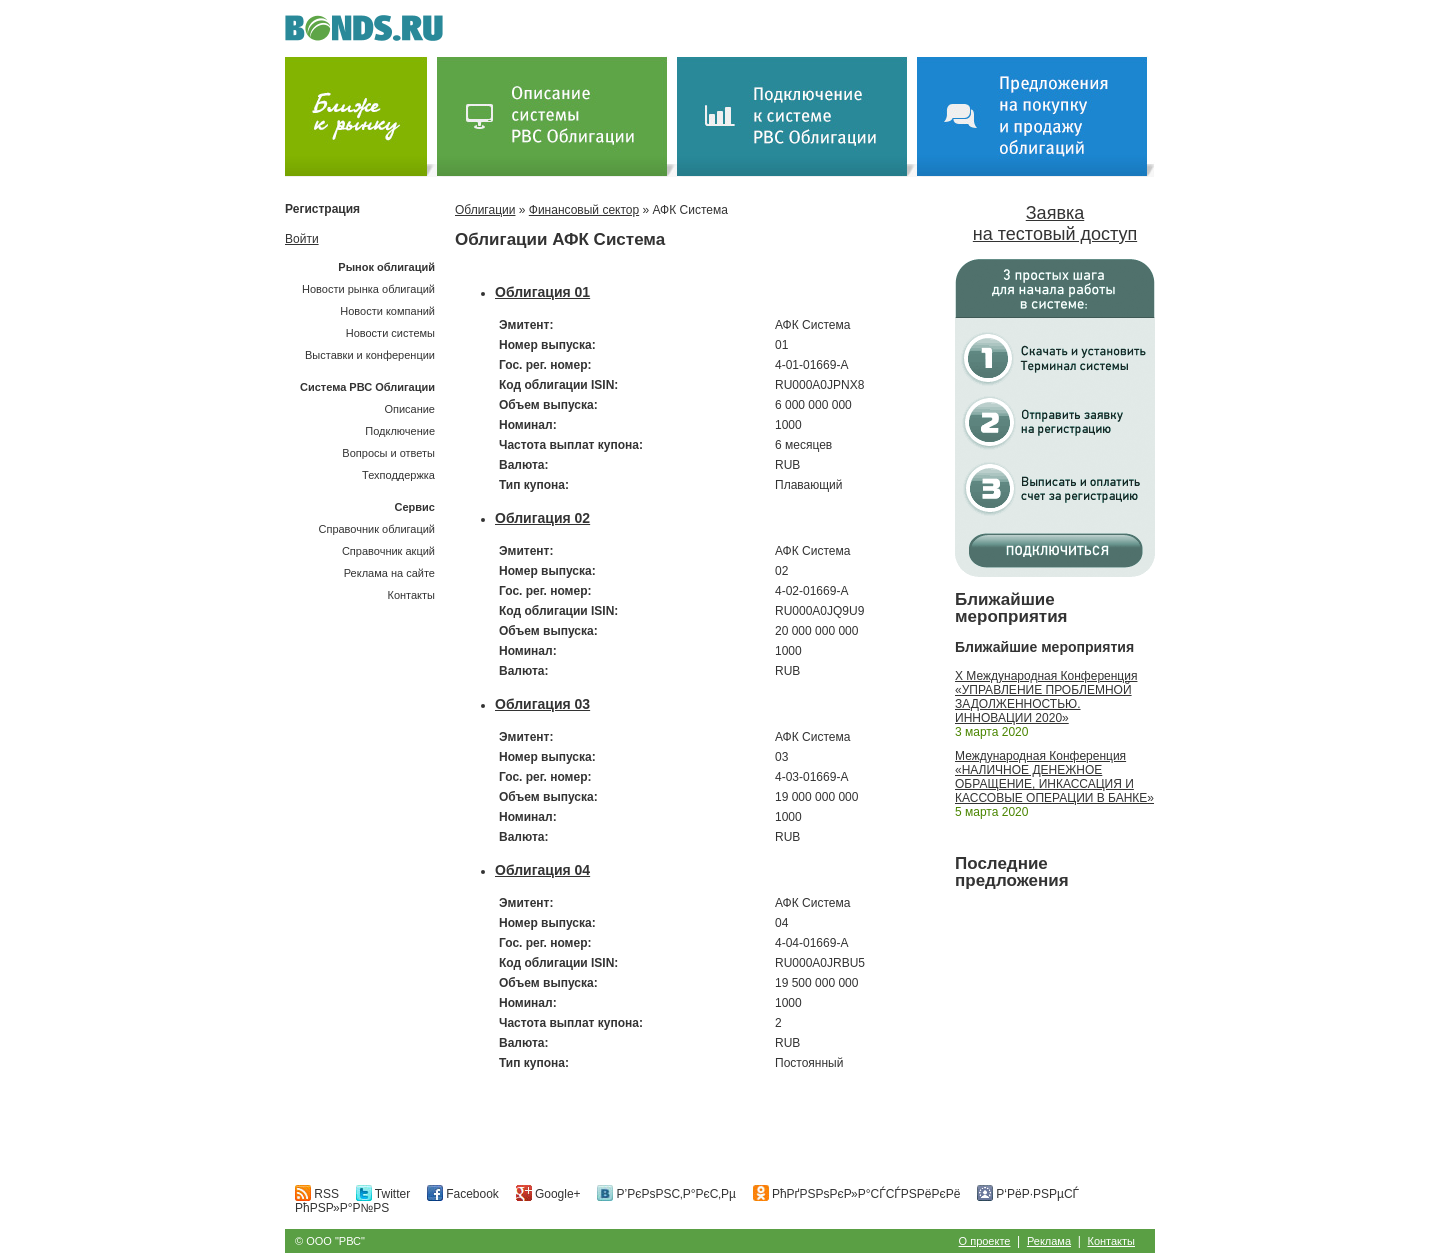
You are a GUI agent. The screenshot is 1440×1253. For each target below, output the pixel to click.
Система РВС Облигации (367, 387)
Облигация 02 (542, 518)
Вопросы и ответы (388, 453)
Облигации (485, 210)
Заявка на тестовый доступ (1055, 223)
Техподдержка (398, 475)
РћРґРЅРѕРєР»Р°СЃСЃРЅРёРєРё (857, 1194)
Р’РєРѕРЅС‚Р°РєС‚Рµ (666, 1194)
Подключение (400, 431)
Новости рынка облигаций (368, 289)
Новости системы (390, 333)
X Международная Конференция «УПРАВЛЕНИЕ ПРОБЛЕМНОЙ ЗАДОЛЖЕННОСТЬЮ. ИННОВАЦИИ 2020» (1046, 697)
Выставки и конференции (370, 355)
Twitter (383, 1194)
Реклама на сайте (389, 573)
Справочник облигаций (376, 529)
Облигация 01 (542, 292)
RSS (317, 1194)
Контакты (411, 595)
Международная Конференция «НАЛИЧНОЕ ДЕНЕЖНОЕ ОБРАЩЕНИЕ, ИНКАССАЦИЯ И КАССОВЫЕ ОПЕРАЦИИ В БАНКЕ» (1054, 777)
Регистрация (322, 209)
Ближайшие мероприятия (1011, 608)
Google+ (548, 1194)
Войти (302, 239)
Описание (409, 409)
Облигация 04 (542, 870)
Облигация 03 (542, 704)
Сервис (415, 507)
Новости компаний (387, 311)
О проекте (985, 1241)
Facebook (463, 1194)
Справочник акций (388, 551)
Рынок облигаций (386, 267)
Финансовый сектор (584, 210)
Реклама (1049, 1241)
